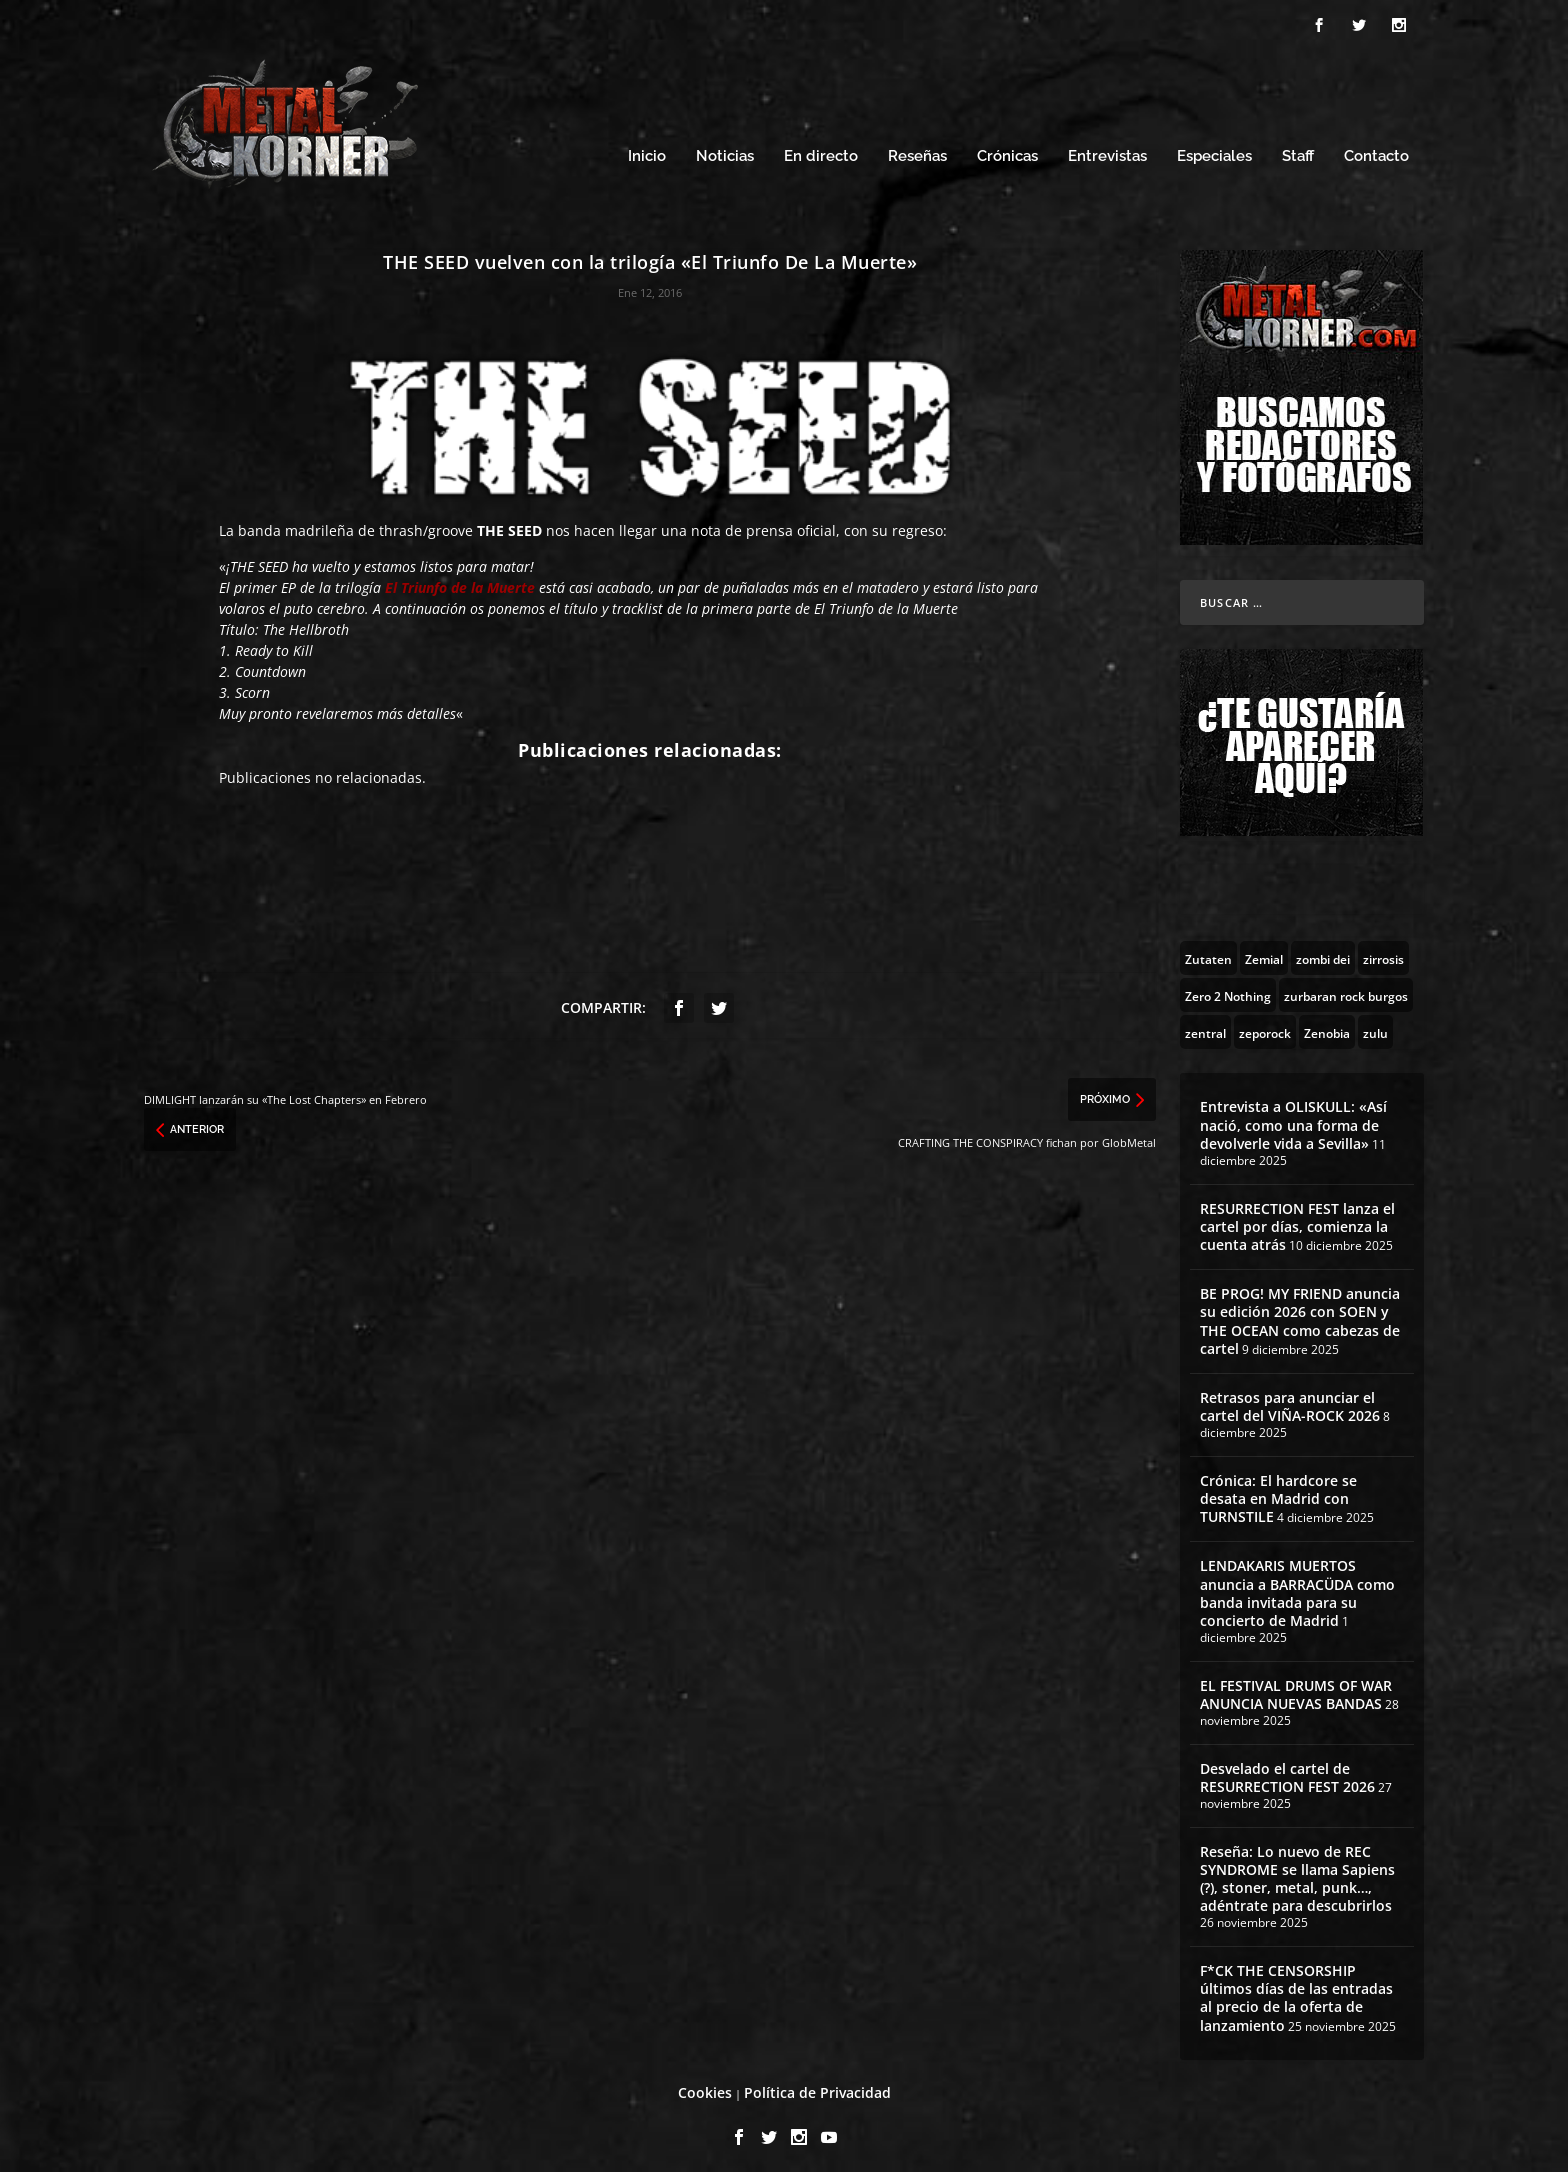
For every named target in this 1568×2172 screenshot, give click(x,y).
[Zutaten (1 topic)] (1208, 949)
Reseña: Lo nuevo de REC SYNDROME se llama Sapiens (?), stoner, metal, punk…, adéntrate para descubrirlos (1297, 1870)
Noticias (725, 147)
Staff (1298, 147)
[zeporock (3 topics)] (1265, 1023)
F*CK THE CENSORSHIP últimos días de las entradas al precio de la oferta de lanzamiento (1296, 1989)
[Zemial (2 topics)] (1264, 949)
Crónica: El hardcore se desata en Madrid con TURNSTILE (1278, 1489)
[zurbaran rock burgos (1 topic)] (1346, 986)
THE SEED (509, 521)
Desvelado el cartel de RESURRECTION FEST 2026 (1287, 1768)
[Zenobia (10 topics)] (1327, 1023)
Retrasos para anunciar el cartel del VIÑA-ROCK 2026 (1290, 1397)
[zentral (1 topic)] (1205, 1023)
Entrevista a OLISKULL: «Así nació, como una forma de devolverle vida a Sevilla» (1293, 1115)
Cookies (705, 2083)
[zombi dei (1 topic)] (1323, 949)
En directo (821, 147)
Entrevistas (1107, 147)
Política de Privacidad (817, 2083)
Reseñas (917, 147)
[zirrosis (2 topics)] (1383, 949)
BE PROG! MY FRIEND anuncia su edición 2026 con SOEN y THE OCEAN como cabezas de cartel (1300, 1312)
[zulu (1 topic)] (1375, 1023)
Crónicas (1007, 147)
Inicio (647, 147)
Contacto (1376, 147)
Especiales (1214, 147)
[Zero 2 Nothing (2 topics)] (1228, 986)
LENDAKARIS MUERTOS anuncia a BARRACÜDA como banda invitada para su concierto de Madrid (1297, 1584)
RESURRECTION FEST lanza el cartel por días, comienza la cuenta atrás (1297, 1216)
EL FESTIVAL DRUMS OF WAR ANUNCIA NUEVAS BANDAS (1296, 1685)
